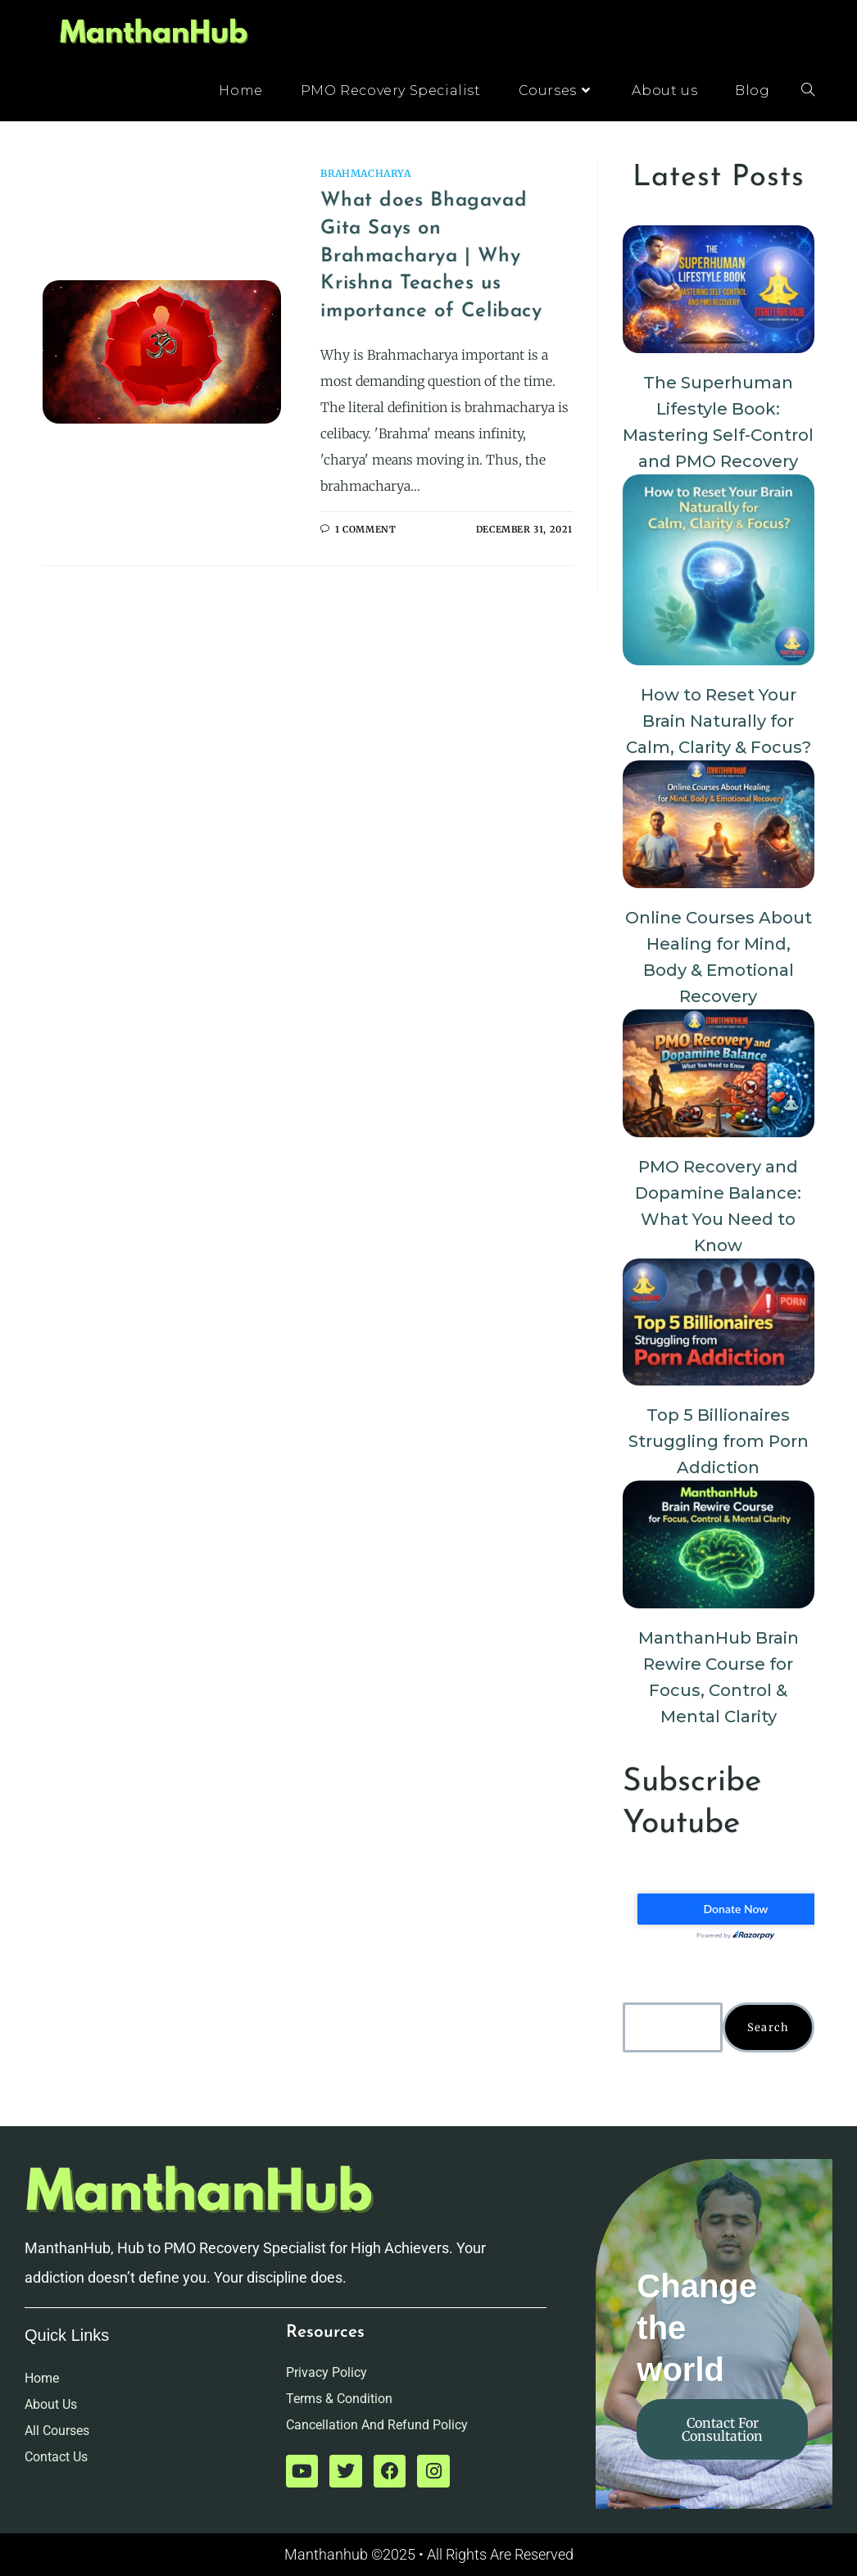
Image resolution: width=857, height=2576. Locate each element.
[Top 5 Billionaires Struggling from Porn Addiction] (718, 1322)
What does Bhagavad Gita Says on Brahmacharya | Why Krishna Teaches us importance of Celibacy (431, 255)
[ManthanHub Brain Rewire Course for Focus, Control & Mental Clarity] (718, 1544)
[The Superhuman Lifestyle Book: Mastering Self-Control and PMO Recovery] (718, 289)
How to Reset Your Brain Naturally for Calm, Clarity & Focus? (718, 721)
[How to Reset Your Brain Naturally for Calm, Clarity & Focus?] (718, 570)
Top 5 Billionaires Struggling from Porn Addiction (718, 1441)
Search (768, 2027)
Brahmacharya (365, 173)
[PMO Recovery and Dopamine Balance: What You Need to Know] (718, 1073)
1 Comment (365, 529)
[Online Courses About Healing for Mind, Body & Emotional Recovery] (718, 824)
